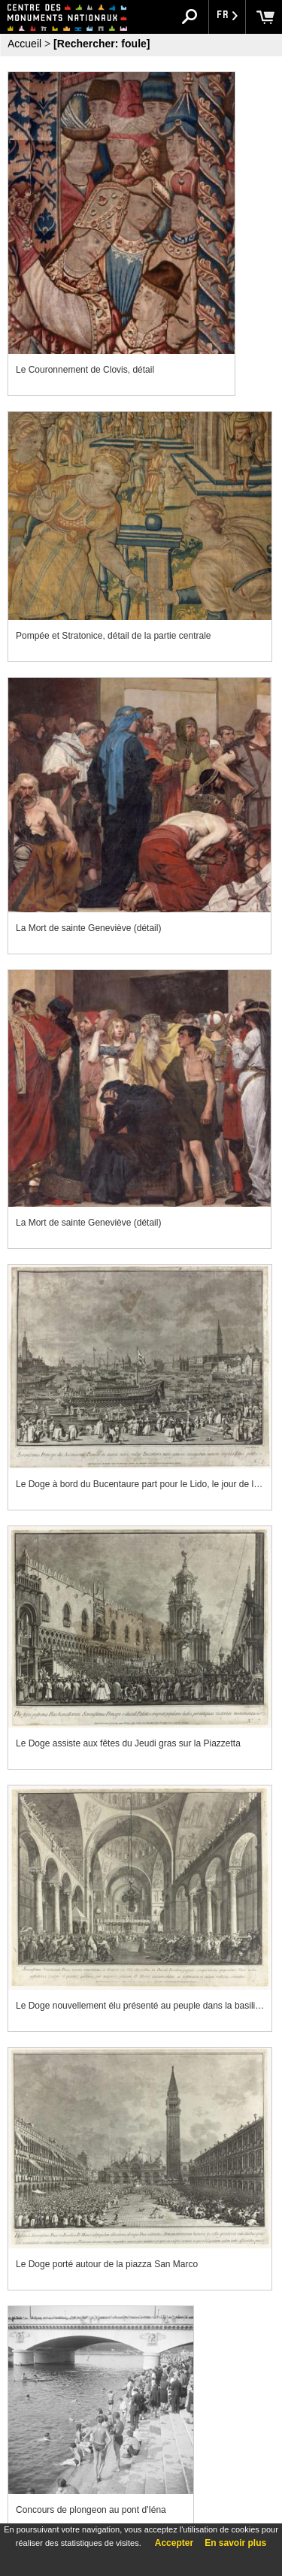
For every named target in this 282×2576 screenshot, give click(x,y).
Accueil (24, 44)
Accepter (174, 2543)
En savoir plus (235, 2543)
